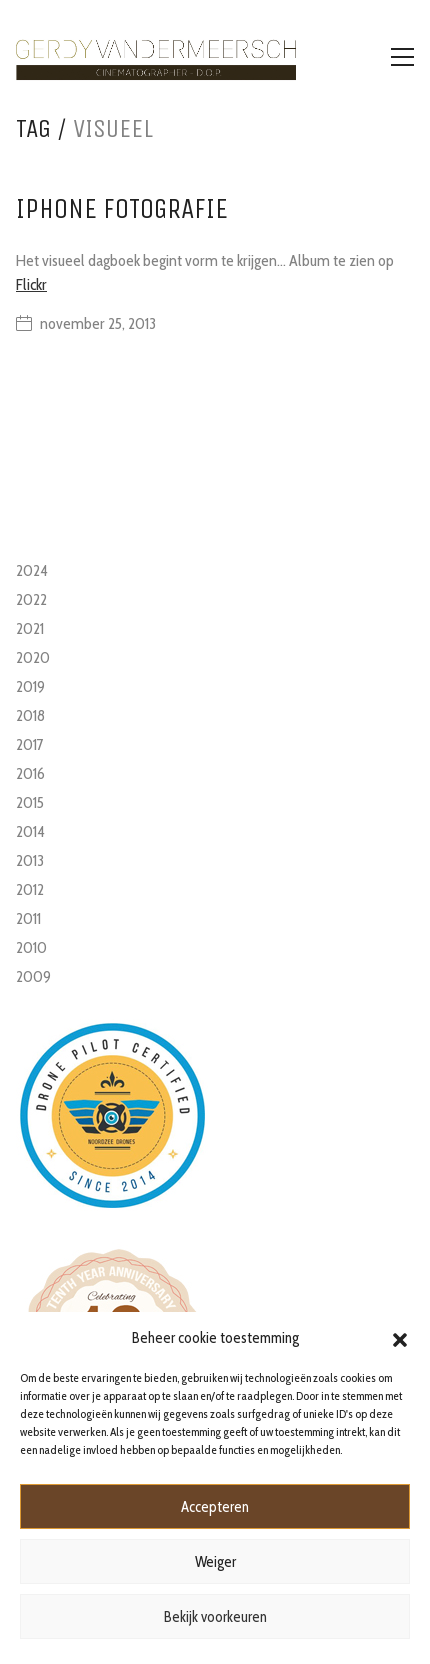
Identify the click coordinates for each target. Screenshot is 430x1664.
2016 (30, 773)
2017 (30, 744)
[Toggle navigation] (402, 57)
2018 (30, 715)
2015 (30, 802)
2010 (31, 947)
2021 (30, 628)
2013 (30, 860)
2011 (28, 918)
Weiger (215, 1562)
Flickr (31, 284)
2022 (31, 599)
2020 (33, 657)
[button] (400, 1338)
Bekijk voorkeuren (215, 1617)
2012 (30, 889)
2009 (33, 976)
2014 (30, 831)
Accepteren (215, 1507)
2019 (30, 686)
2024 (32, 570)
